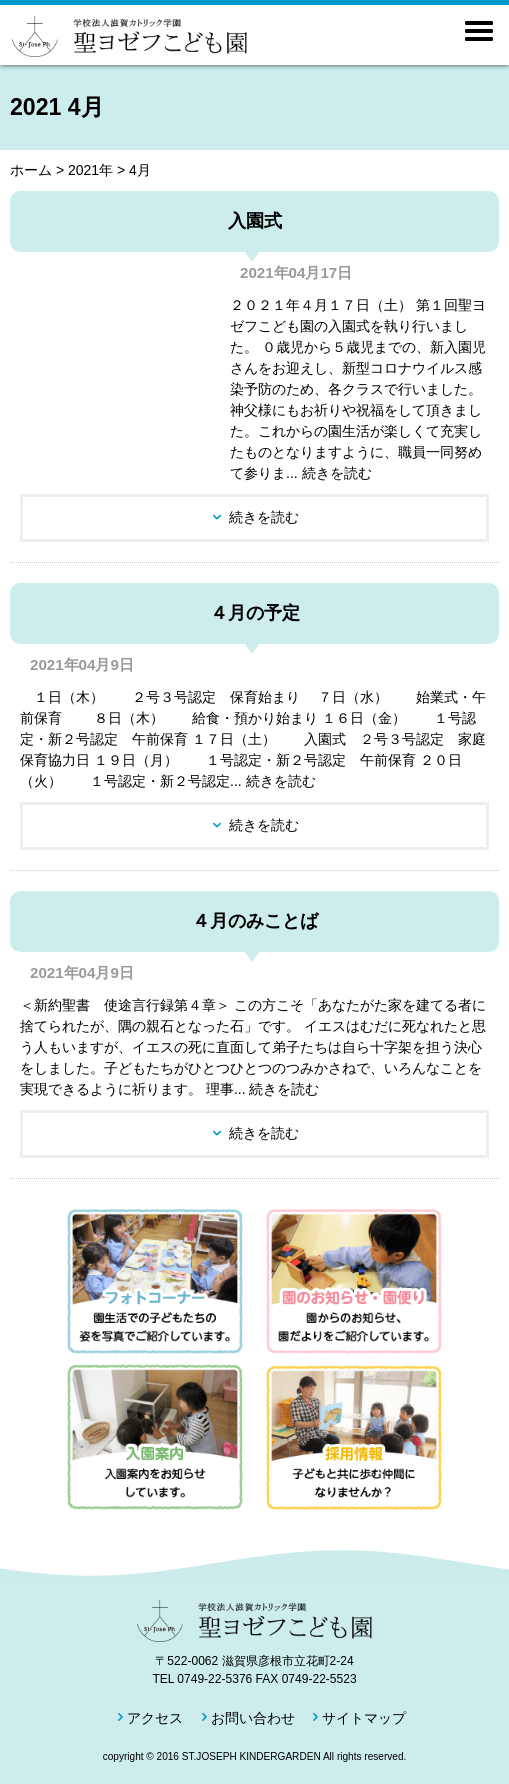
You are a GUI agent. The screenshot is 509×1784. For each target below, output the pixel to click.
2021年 (90, 170)
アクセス (155, 1718)
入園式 (255, 221)
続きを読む (264, 517)
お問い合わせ (253, 1718)
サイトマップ (364, 1718)
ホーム (31, 170)
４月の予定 (255, 613)
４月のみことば (255, 921)
